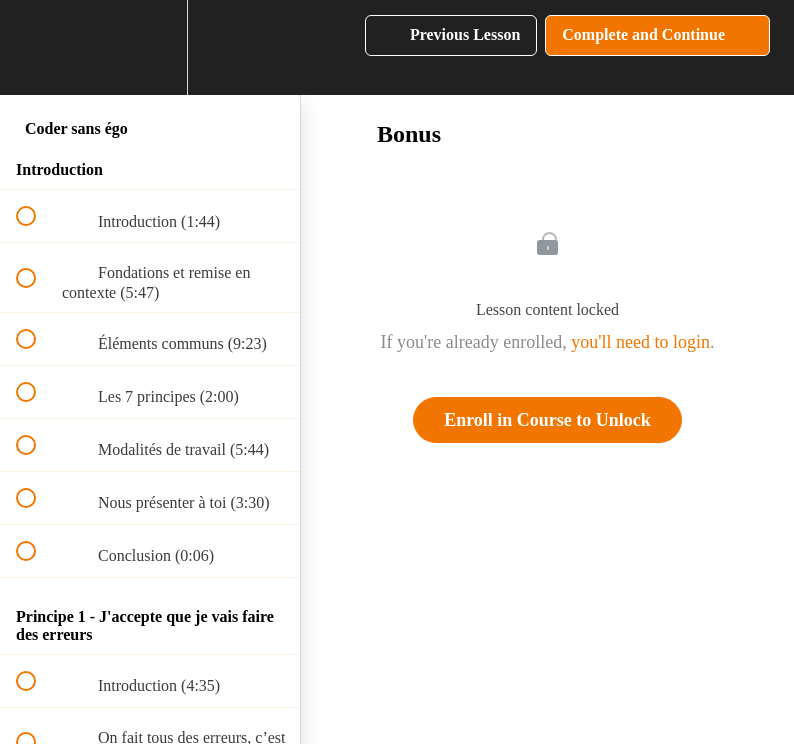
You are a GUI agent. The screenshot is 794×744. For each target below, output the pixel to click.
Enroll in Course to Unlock (547, 420)
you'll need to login (640, 342)
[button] (37, 47)
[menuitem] (150, 47)
